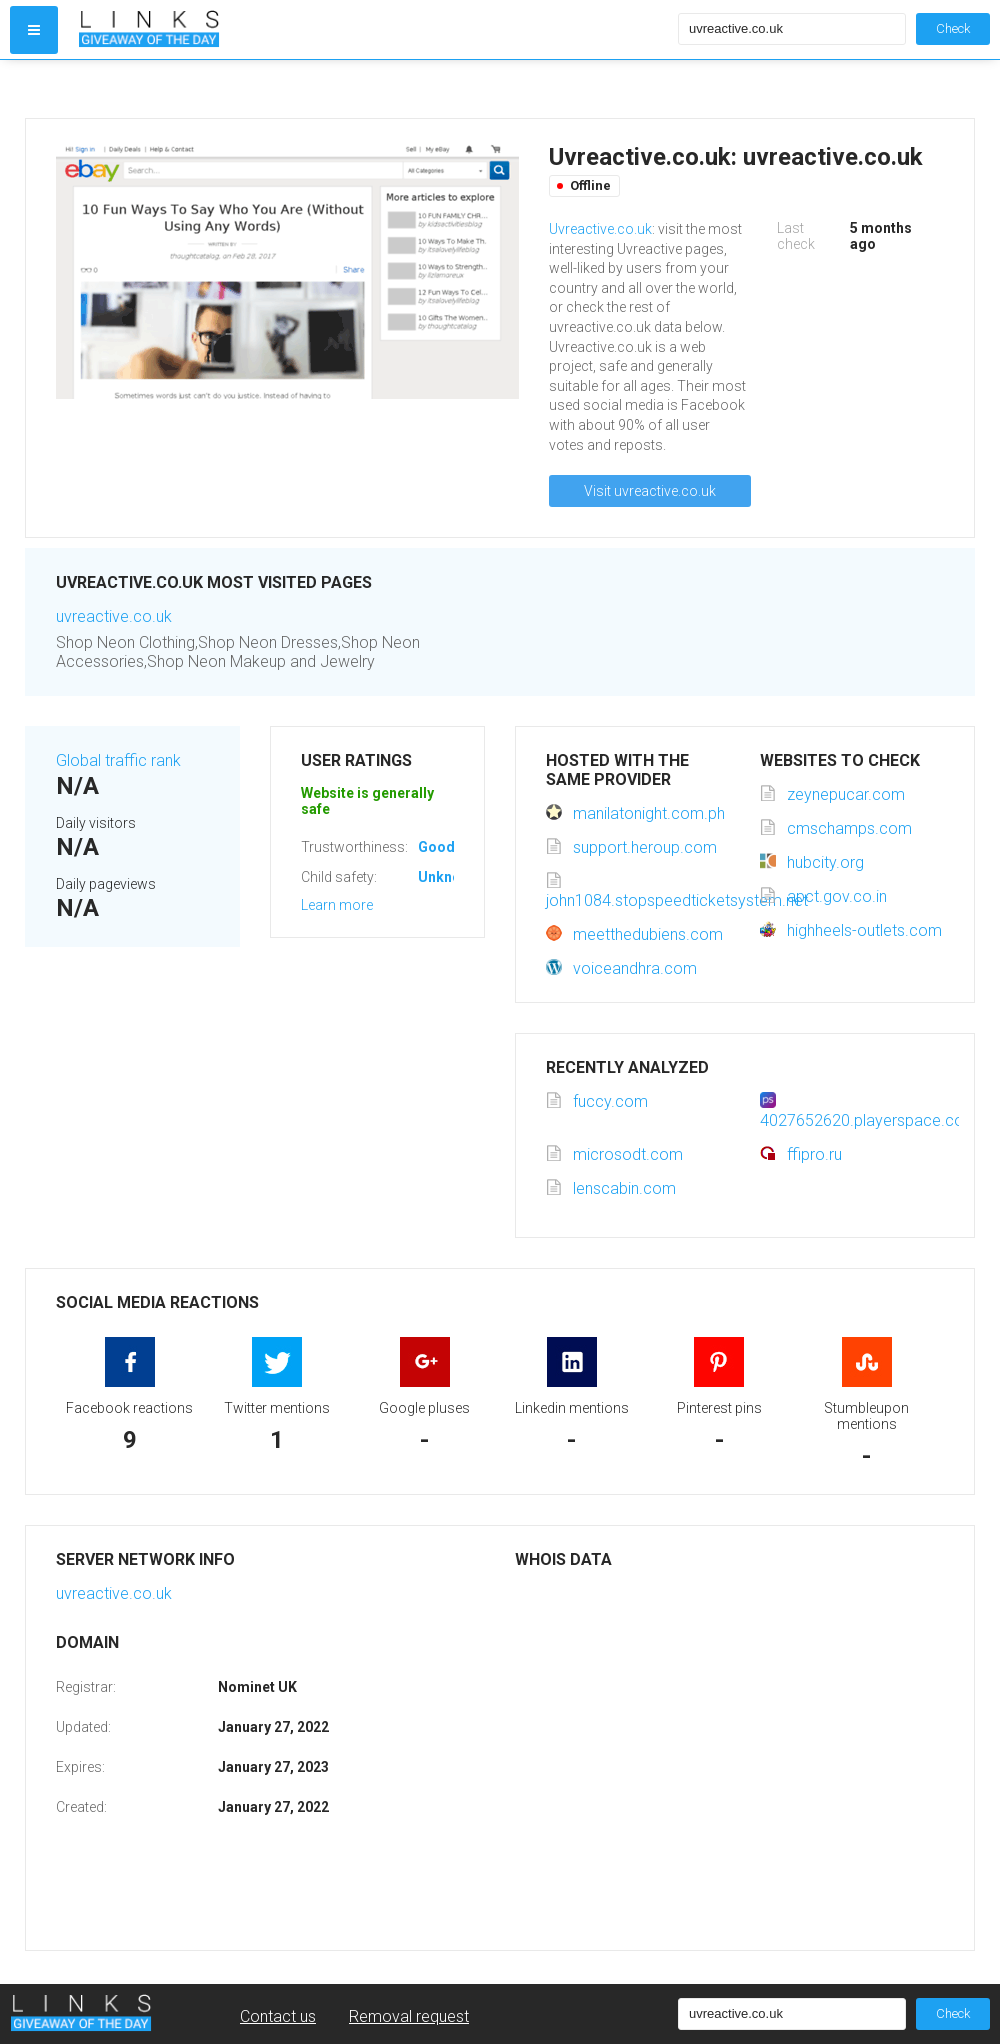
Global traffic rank (118, 760)
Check (953, 28)
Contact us (278, 2016)
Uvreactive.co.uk (600, 229)
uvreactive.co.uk (114, 616)
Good (436, 847)
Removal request (409, 2016)
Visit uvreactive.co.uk (650, 491)
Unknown (448, 877)
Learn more (337, 905)
